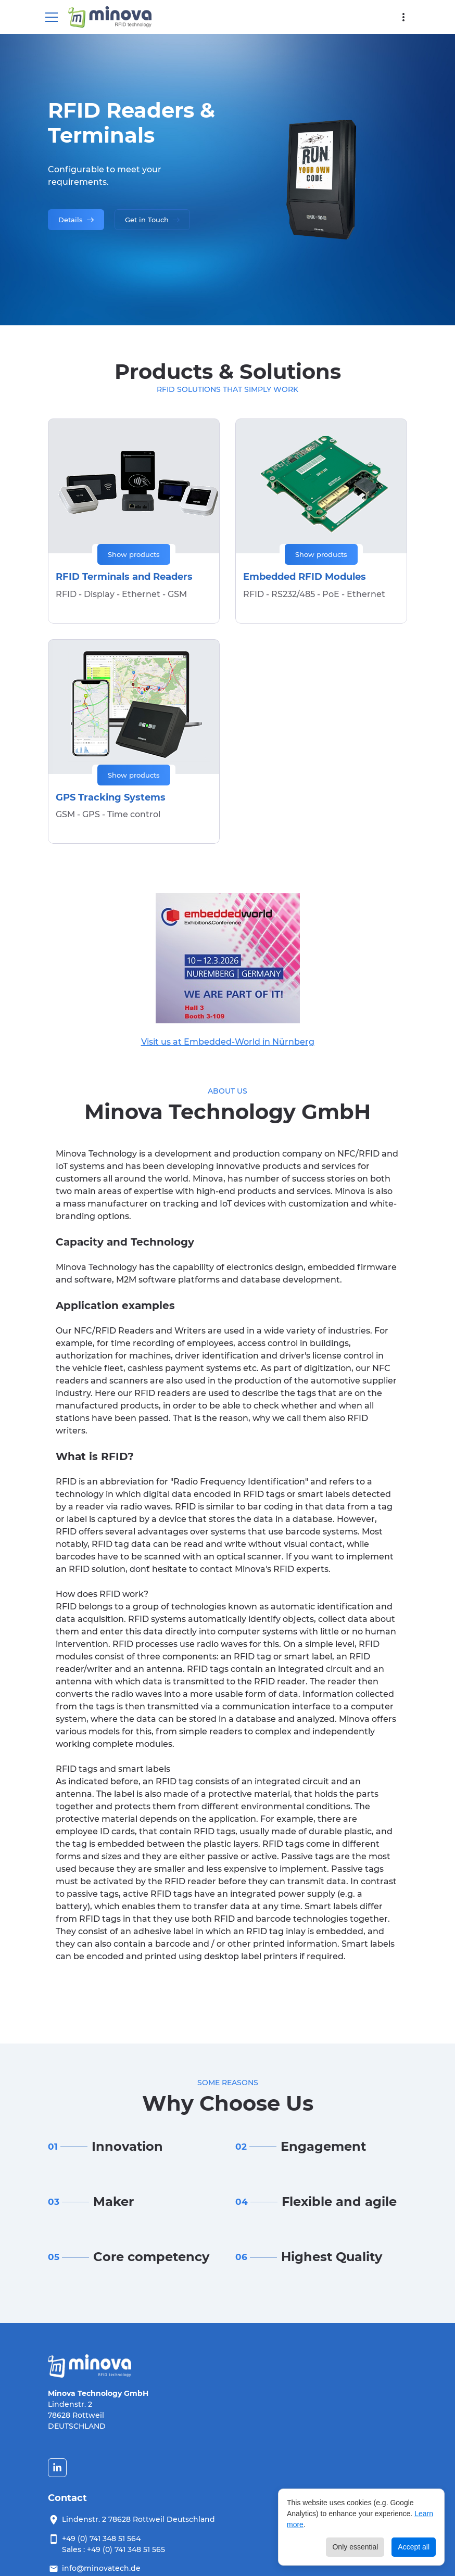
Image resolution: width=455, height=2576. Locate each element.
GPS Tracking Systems (111, 797)
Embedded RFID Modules (304, 576)
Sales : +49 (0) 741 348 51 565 (113, 2549)
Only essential (355, 2547)
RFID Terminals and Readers (124, 576)
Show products (134, 554)
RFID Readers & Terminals (131, 122)
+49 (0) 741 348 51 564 (101, 2538)
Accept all (413, 2547)
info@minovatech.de (101, 2568)
